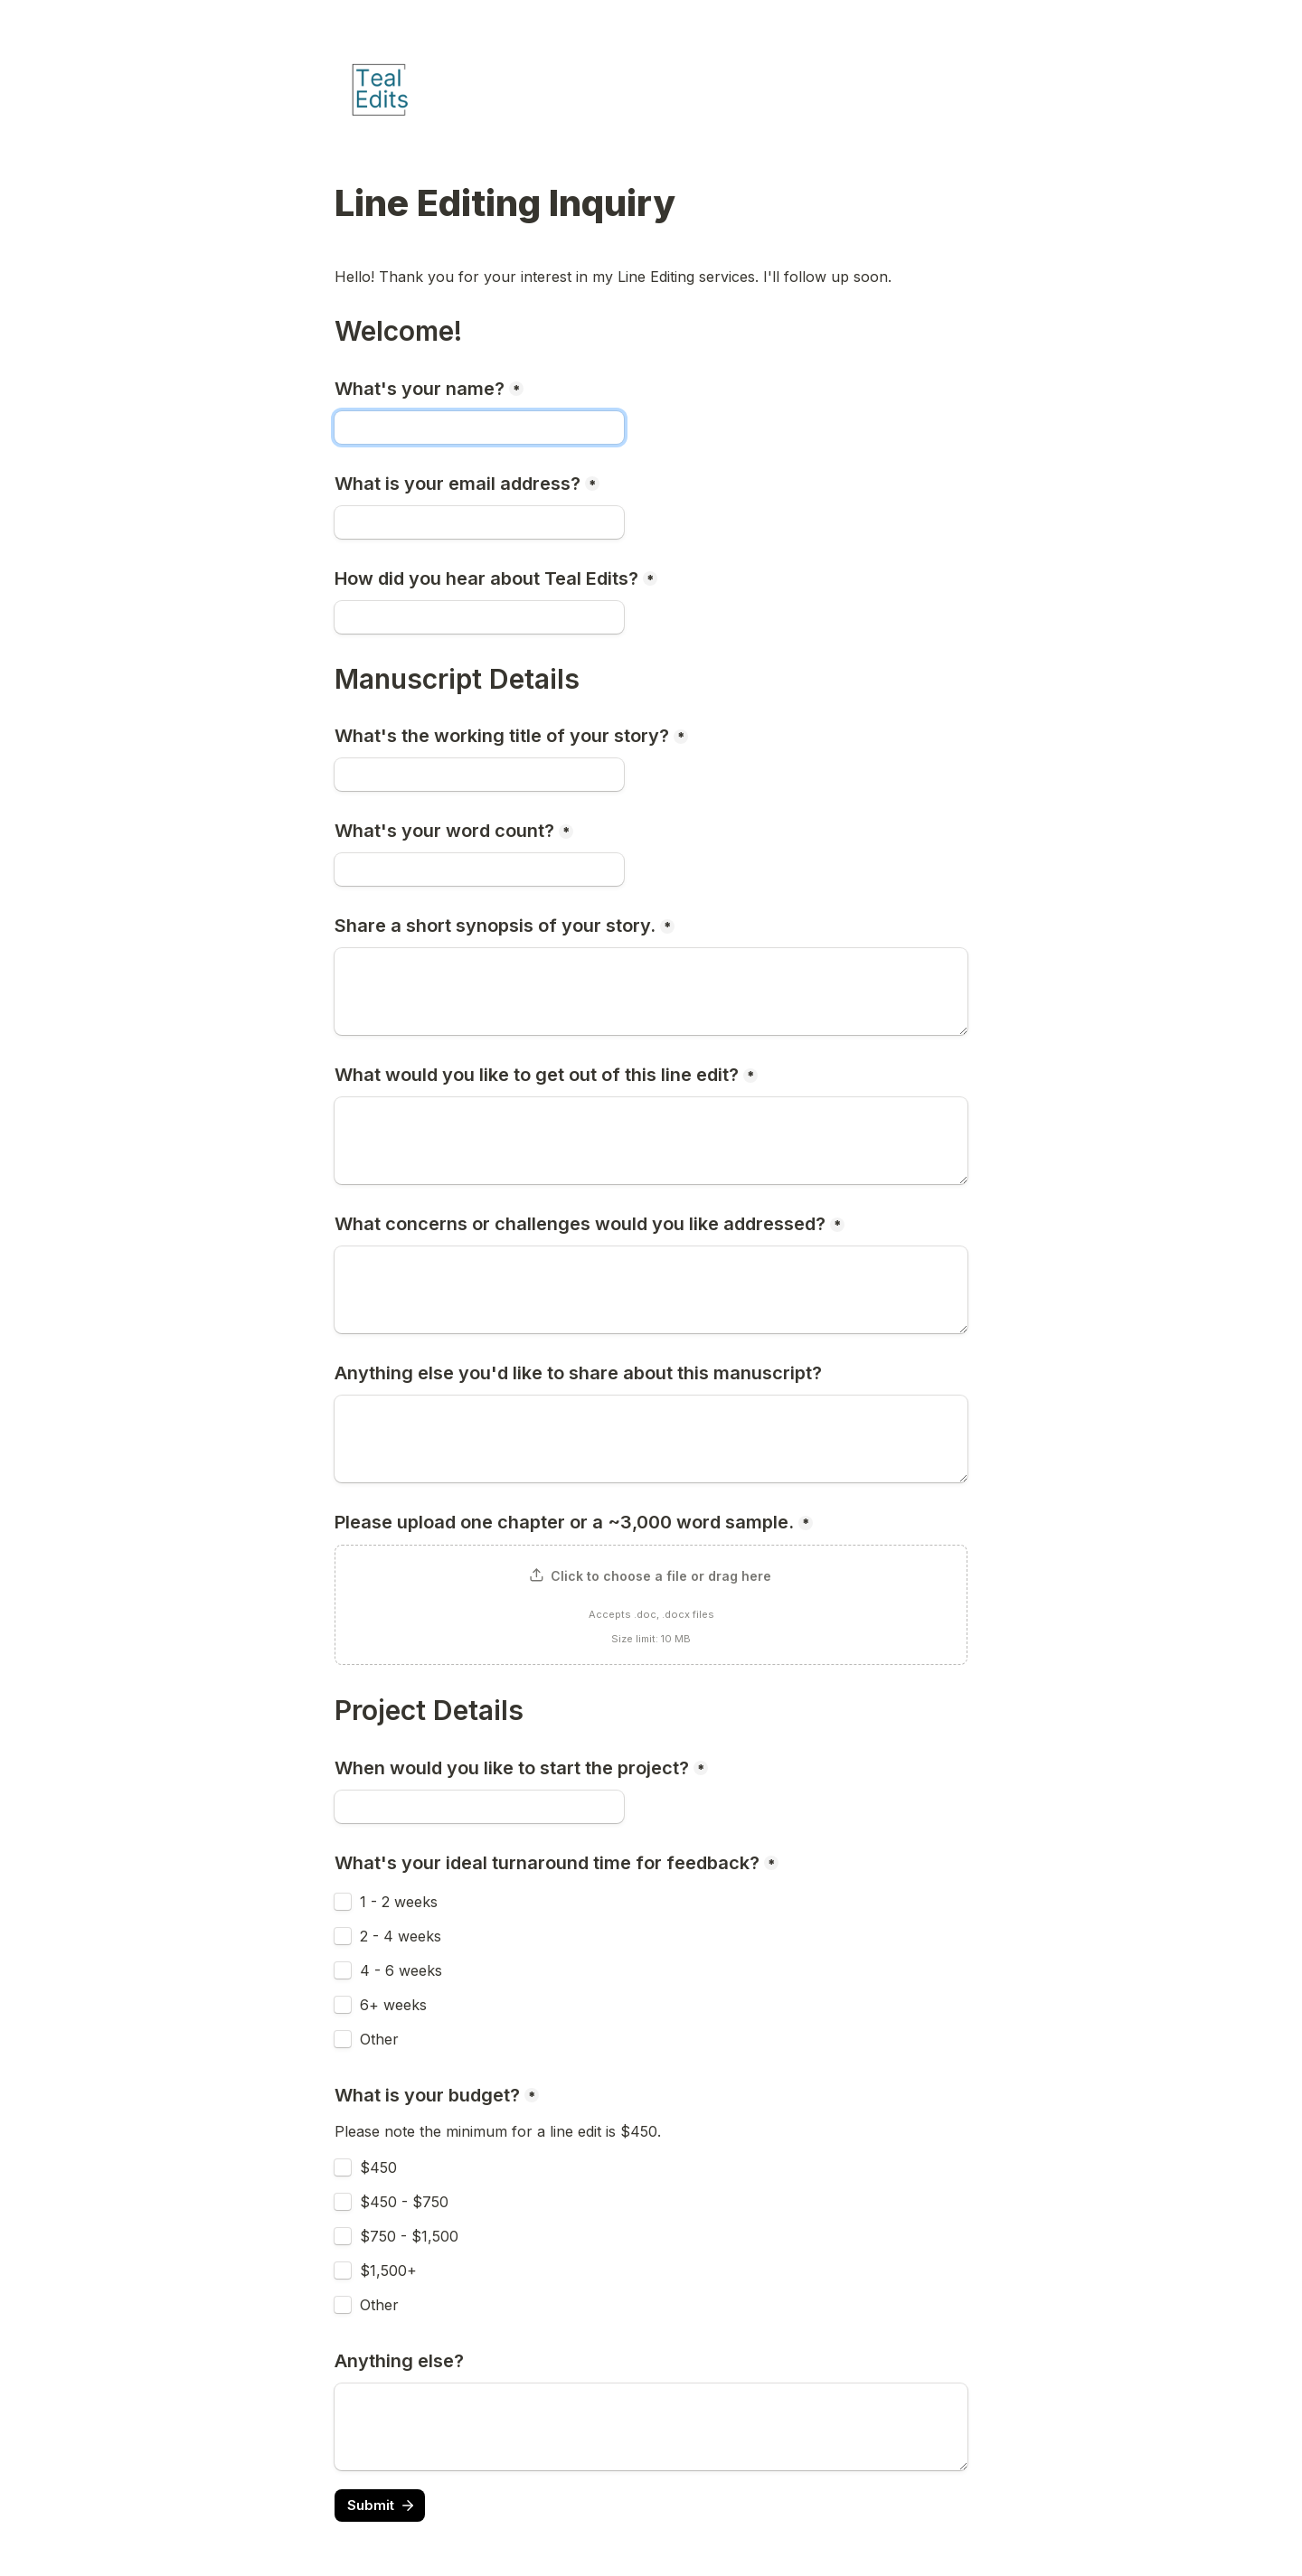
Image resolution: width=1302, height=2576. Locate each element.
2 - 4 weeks (400, 1936)
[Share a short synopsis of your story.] (651, 991)
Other (379, 2039)
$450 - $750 (404, 2202)
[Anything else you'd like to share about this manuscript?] (651, 1439)
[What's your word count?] (479, 869)
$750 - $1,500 (409, 2236)
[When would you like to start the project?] (479, 1807)
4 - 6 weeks (401, 1970)
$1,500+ (388, 2270)
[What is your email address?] (479, 522)
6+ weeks (393, 2005)
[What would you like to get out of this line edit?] (651, 1140)
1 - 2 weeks (399, 1902)
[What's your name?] (479, 427)
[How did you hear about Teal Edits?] (479, 617)
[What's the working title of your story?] (479, 774)
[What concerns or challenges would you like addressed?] (651, 1289)
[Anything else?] (651, 2426)
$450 (378, 2167)
